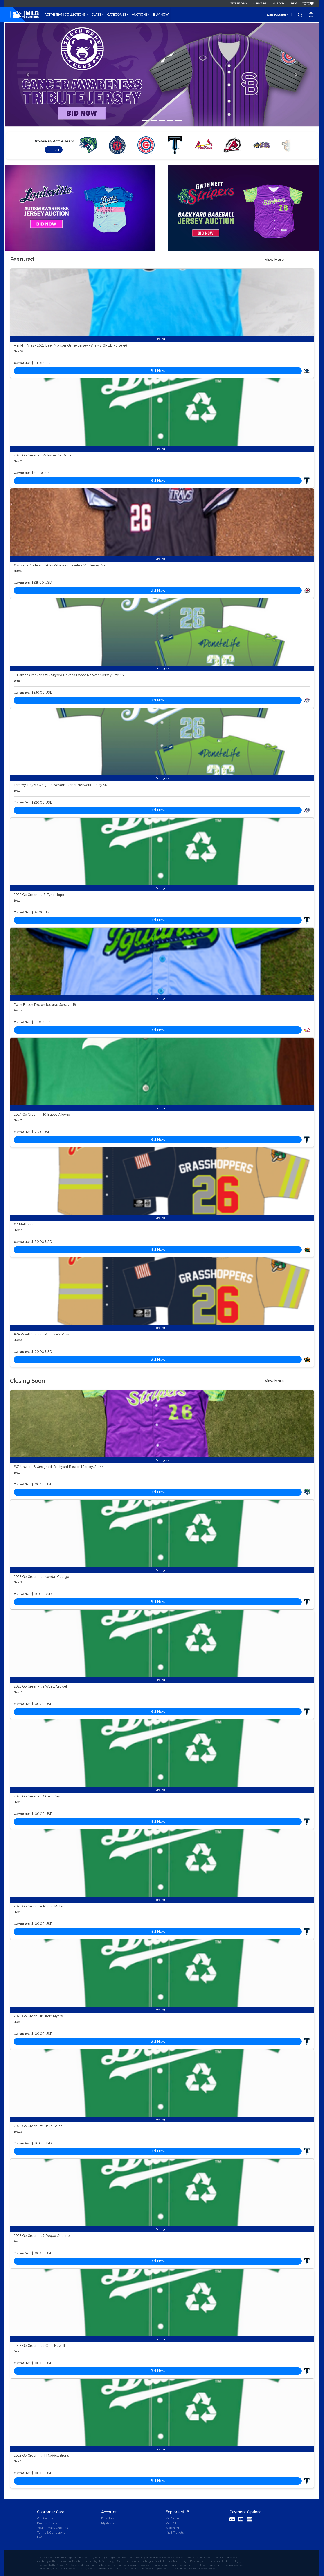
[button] (28, 74)
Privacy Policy (47, 2523)
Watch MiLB (174, 2527)
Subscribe (259, 3)
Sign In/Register (277, 14)
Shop (294, 3)
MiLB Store (173, 2523)
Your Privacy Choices (52, 2527)
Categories (116, 14)
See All (53, 149)
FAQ (40, 2537)
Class (96, 14)
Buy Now (161, 14)
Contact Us (45, 2518)
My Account (110, 2523)
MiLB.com (278, 3)
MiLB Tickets (174, 2532)
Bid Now (157, 371)
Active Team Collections (65, 14)
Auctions (140, 14)
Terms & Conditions (51, 2532)
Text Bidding (239, 3)
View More (274, 260)
